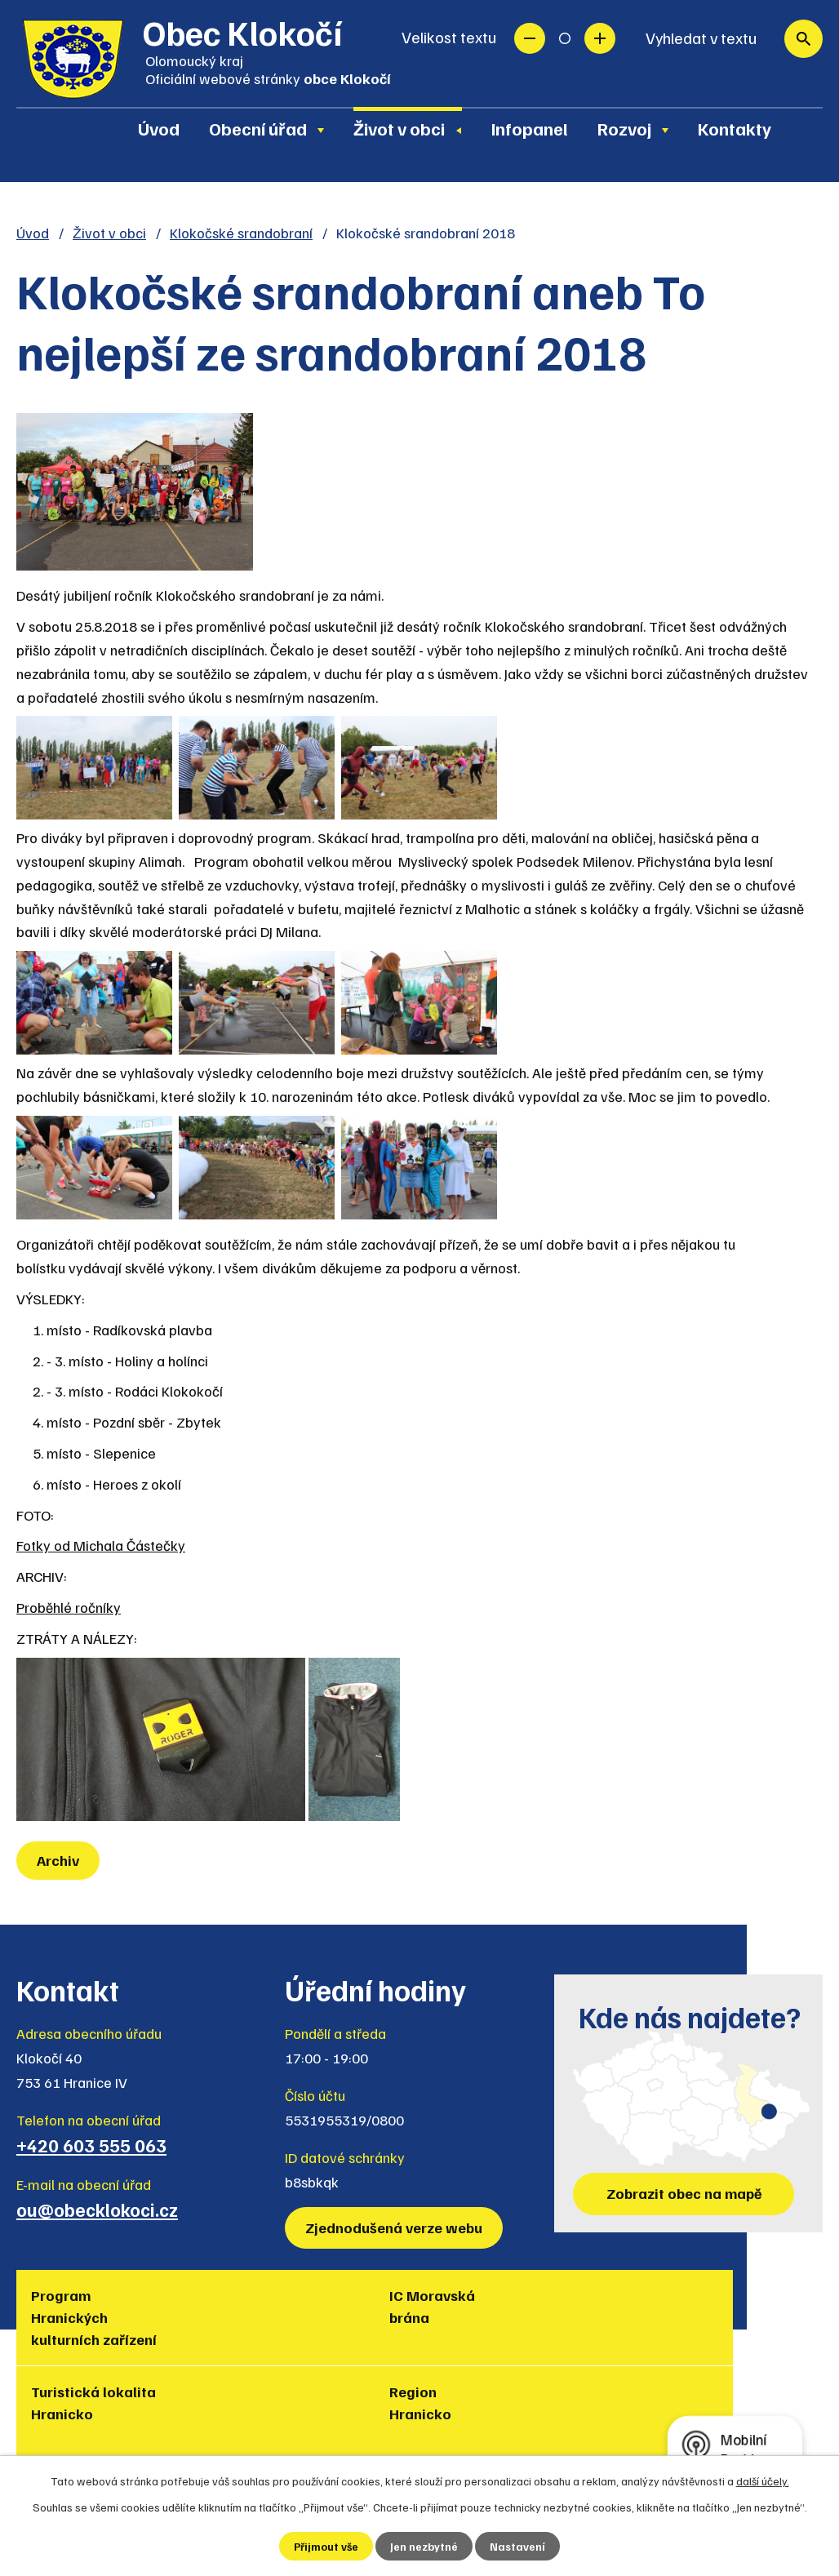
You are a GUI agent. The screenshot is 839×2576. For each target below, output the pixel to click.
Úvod (159, 128)
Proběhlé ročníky (68, 1607)
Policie (727, 2295)
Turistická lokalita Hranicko (334, 2317)
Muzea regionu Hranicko (619, 2306)
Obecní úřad (258, 128)
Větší (599, 38)
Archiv (59, 1860)
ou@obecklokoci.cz (97, 2209)
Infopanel (529, 128)
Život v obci (399, 128)
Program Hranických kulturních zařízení (69, 2328)
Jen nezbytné (425, 2546)
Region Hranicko (465, 2306)
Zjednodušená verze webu (395, 2227)
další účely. (762, 2480)
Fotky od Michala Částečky (100, 1545)
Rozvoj (624, 128)
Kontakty (734, 128)
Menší (529, 38)
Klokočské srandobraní (241, 233)
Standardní (564, 38)
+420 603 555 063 (91, 2145)
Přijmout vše (326, 2546)
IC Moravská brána (208, 2306)
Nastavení (519, 2546)
